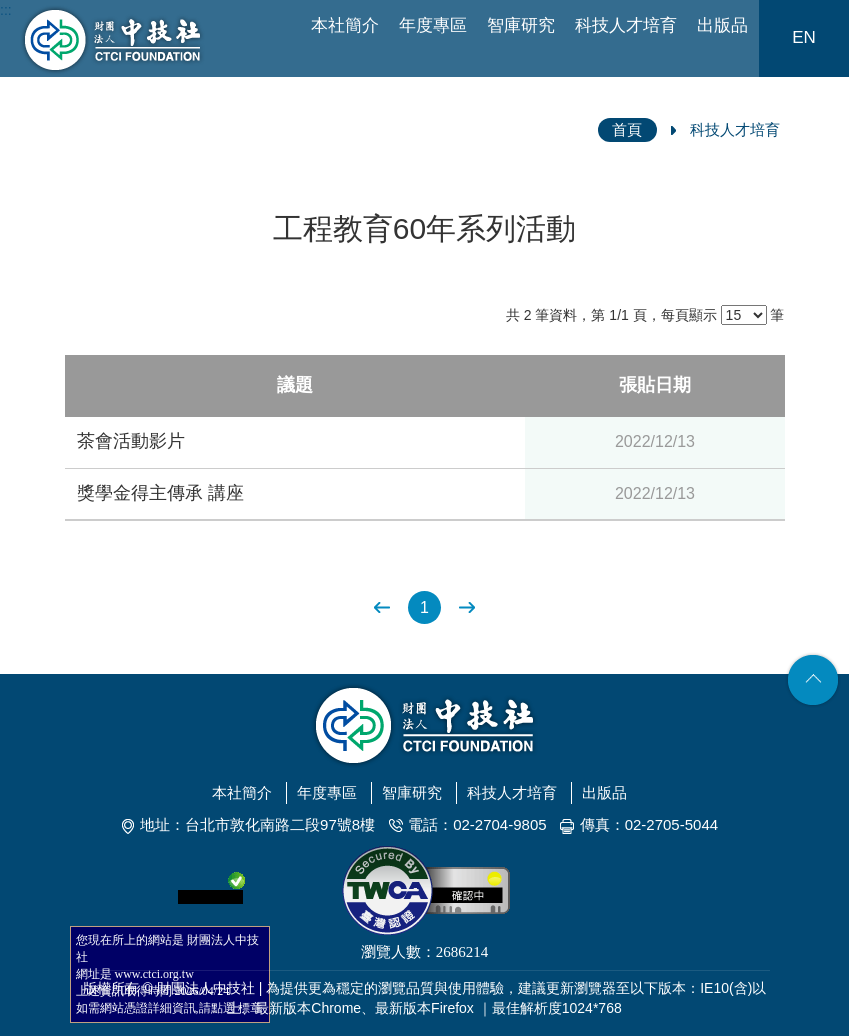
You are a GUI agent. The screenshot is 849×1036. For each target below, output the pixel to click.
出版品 (722, 25)
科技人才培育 (626, 25)
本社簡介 (345, 25)
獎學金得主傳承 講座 (160, 493)
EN (804, 37)
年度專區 (433, 25)
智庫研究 (521, 25)
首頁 (627, 129)
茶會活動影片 (131, 441)
